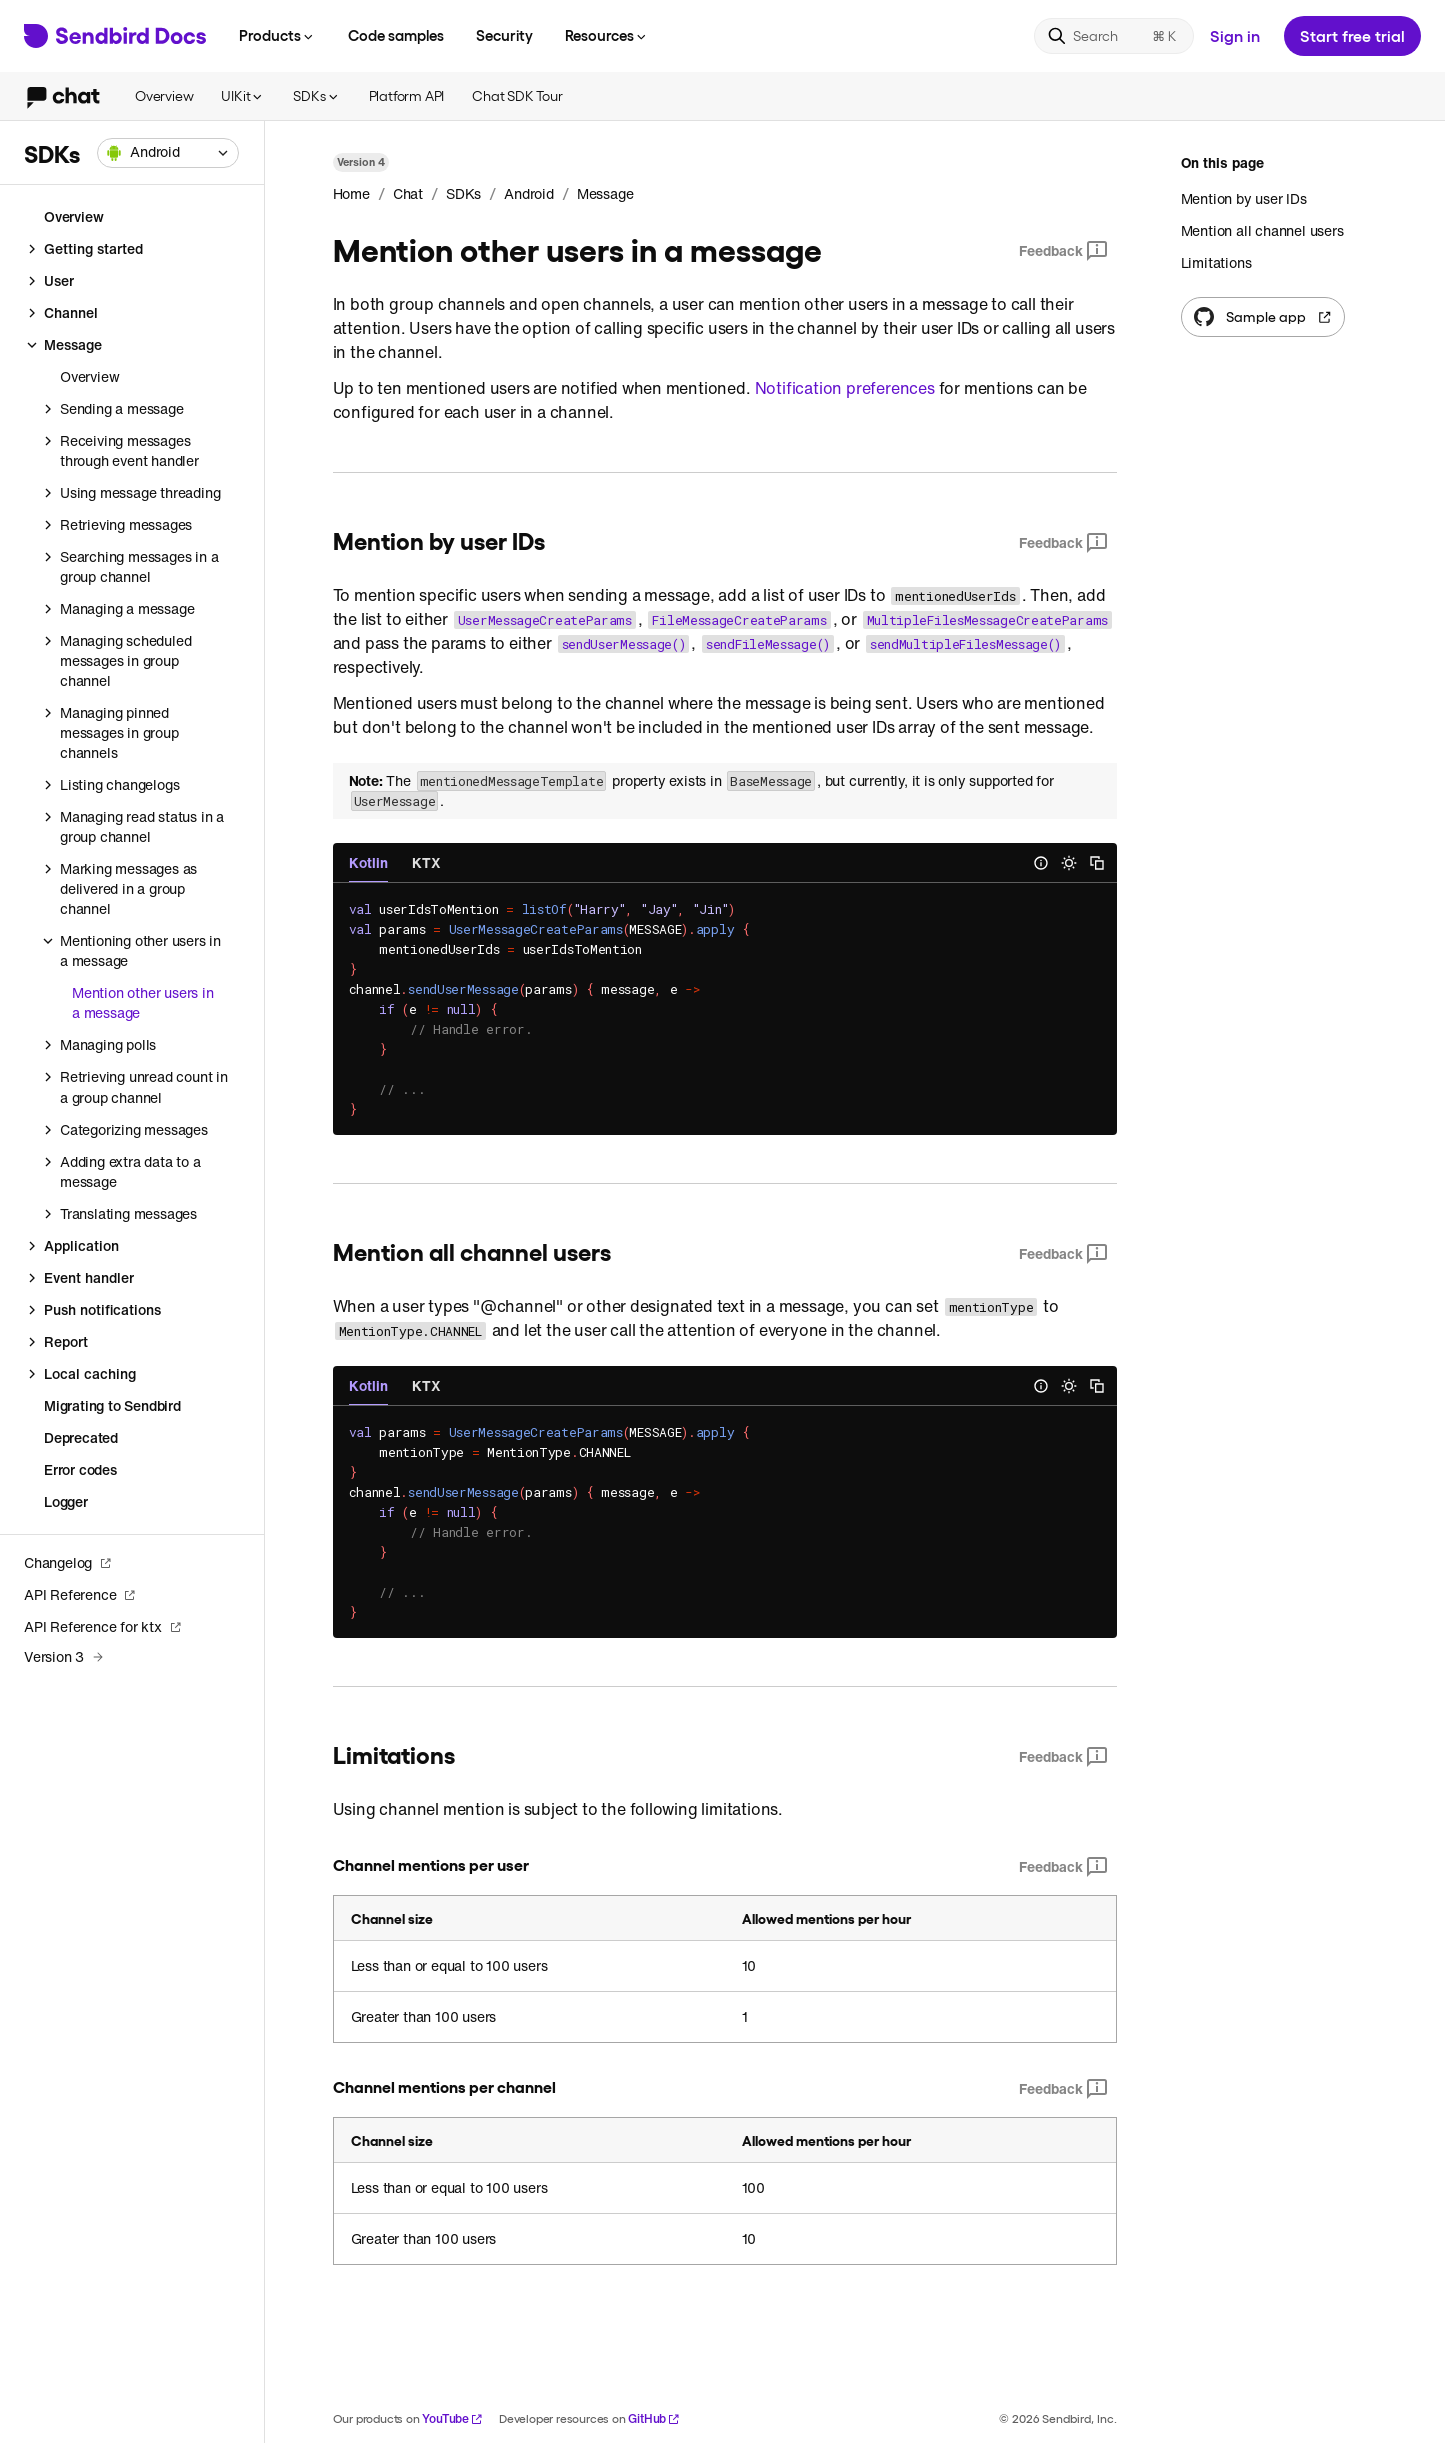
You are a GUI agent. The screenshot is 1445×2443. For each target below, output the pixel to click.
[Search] (1114, 36)
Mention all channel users (1262, 230)
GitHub (654, 2418)
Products (277, 35)
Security (504, 35)
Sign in (1235, 35)
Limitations (1216, 262)
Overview (164, 95)
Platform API (407, 95)
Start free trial (1352, 35)
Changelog (68, 1562)
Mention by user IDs (1244, 199)
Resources (607, 35)
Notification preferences (845, 388)
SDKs (316, 95)
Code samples (396, 35)
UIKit (243, 95)
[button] (168, 153)
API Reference (80, 1594)
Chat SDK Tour (517, 95)
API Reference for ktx (103, 1626)
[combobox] (168, 153)
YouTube (452, 2418)
